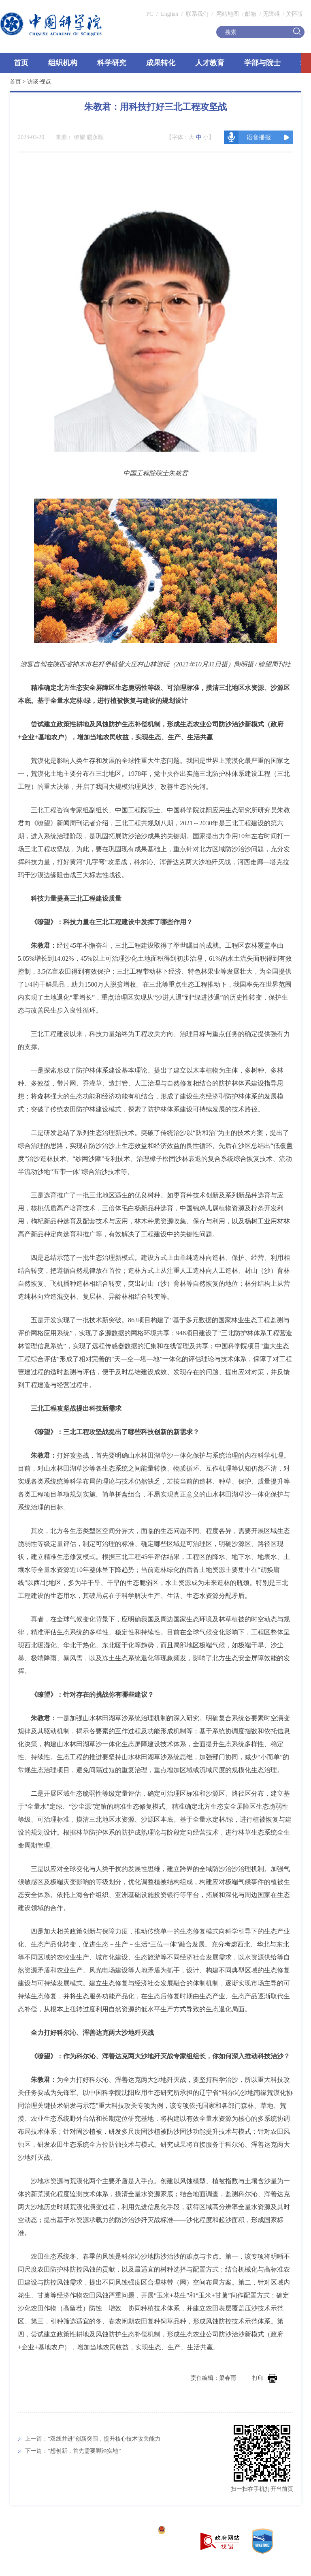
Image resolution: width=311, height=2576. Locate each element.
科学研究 (111, 63)
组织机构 (62, 63)
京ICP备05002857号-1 (125, 2531)
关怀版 (294, 14)
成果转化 (160, 63)
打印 (264, 2378)
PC (149, 14)
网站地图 (227, 14)
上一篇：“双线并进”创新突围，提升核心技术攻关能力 (92, 2439)
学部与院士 (262, 63)
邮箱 (250, 14)
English (169, 14)
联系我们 (197, 14)
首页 (21, 63)
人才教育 (209, 63)
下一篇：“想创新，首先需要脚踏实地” (73, 2451)
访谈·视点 (39, 82)
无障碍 (271, 14)
